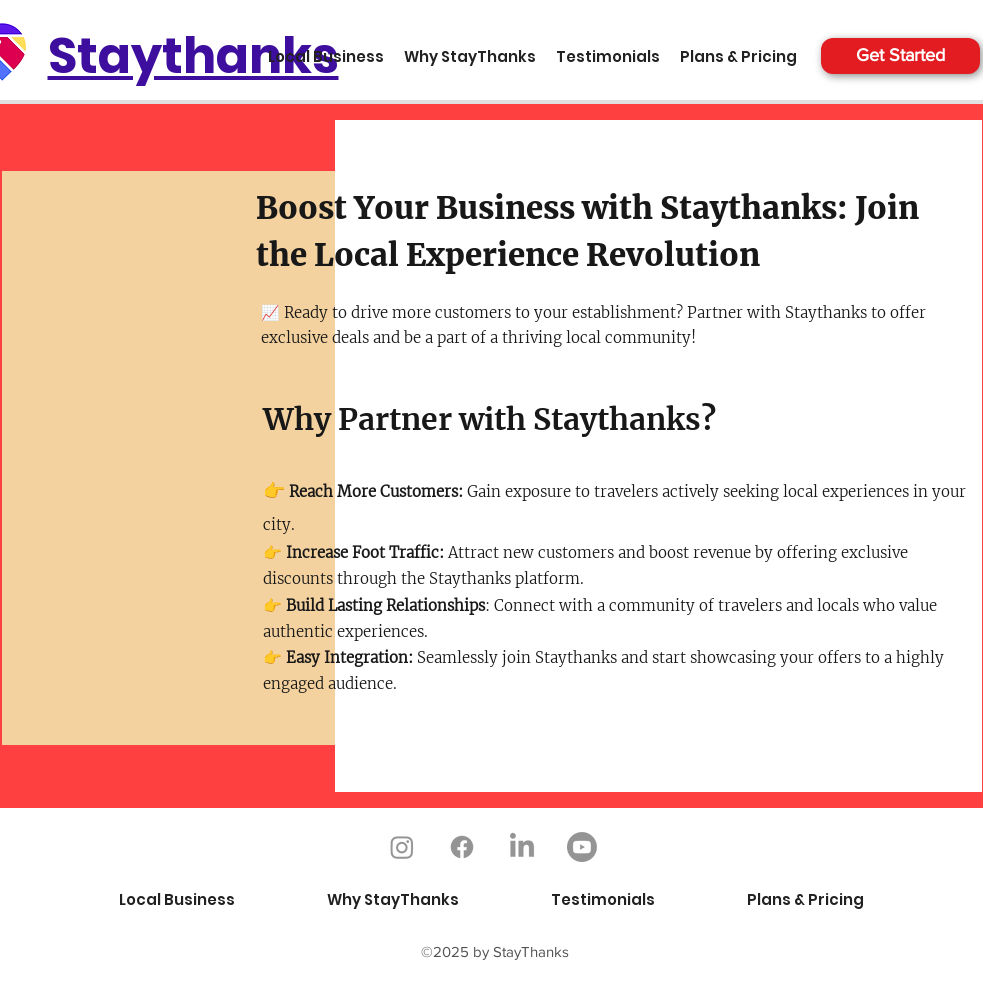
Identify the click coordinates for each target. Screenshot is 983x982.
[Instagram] (402, 847)
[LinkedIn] (522, 847)
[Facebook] (462, 847)
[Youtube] (582, 847)
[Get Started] (900, 56)
